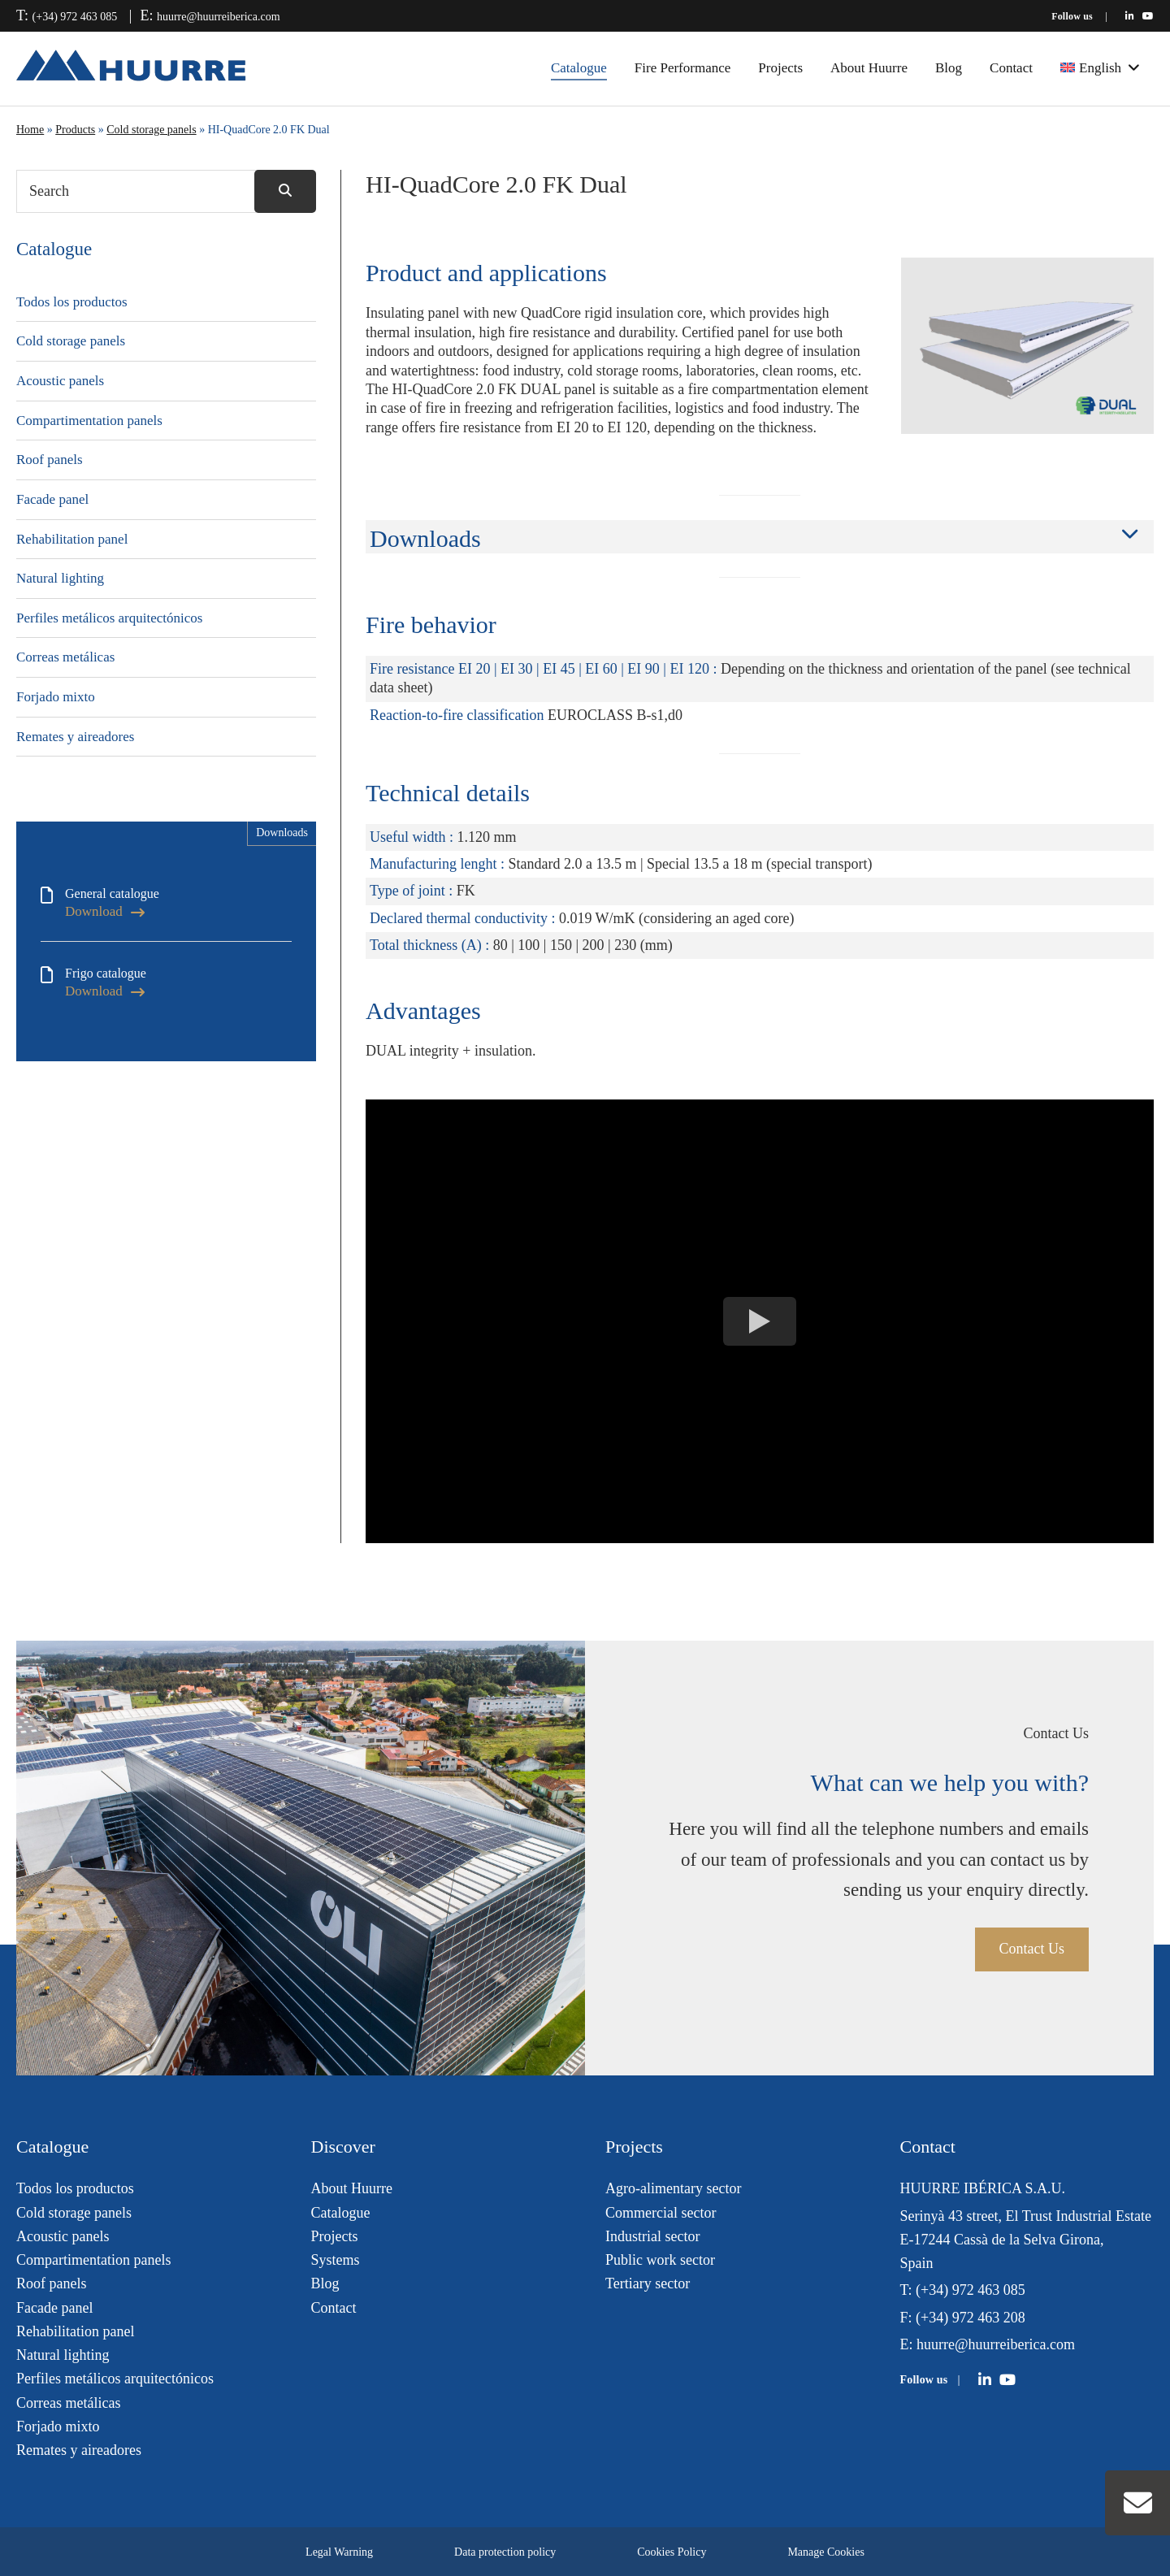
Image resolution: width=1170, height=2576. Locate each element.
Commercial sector (660, 2213)
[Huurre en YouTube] (1148, 16)
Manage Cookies (825, 2552)
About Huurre (869, 68)
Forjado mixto (55, 697)
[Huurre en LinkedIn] (1129, 16)
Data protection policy (505, 2552)
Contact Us (1032, 1949)
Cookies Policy (671, 2552)
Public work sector (660, 2260)
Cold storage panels (151, 130)
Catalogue (579, 68)
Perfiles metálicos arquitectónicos (109, 618)
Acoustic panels (60, 380)
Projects (780, 68)
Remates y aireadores (75, 736)
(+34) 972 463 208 (970, 2317)
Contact (1011, 68)
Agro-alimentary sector (673, 2188)
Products (75, 130)
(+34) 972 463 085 (75, 17)
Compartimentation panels (89, 420)
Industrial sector (652, 2236)
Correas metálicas (65, 657)
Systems (335, 2260)
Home (30, 130)
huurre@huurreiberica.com (218, 17)
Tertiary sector (647, 2283)
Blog (948, 68)
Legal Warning (339, 2552)
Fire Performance (682, 68)
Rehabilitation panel (72, 539)
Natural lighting (60, 578)
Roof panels (49, 459)
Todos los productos (72, 302)
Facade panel (52, 499)
